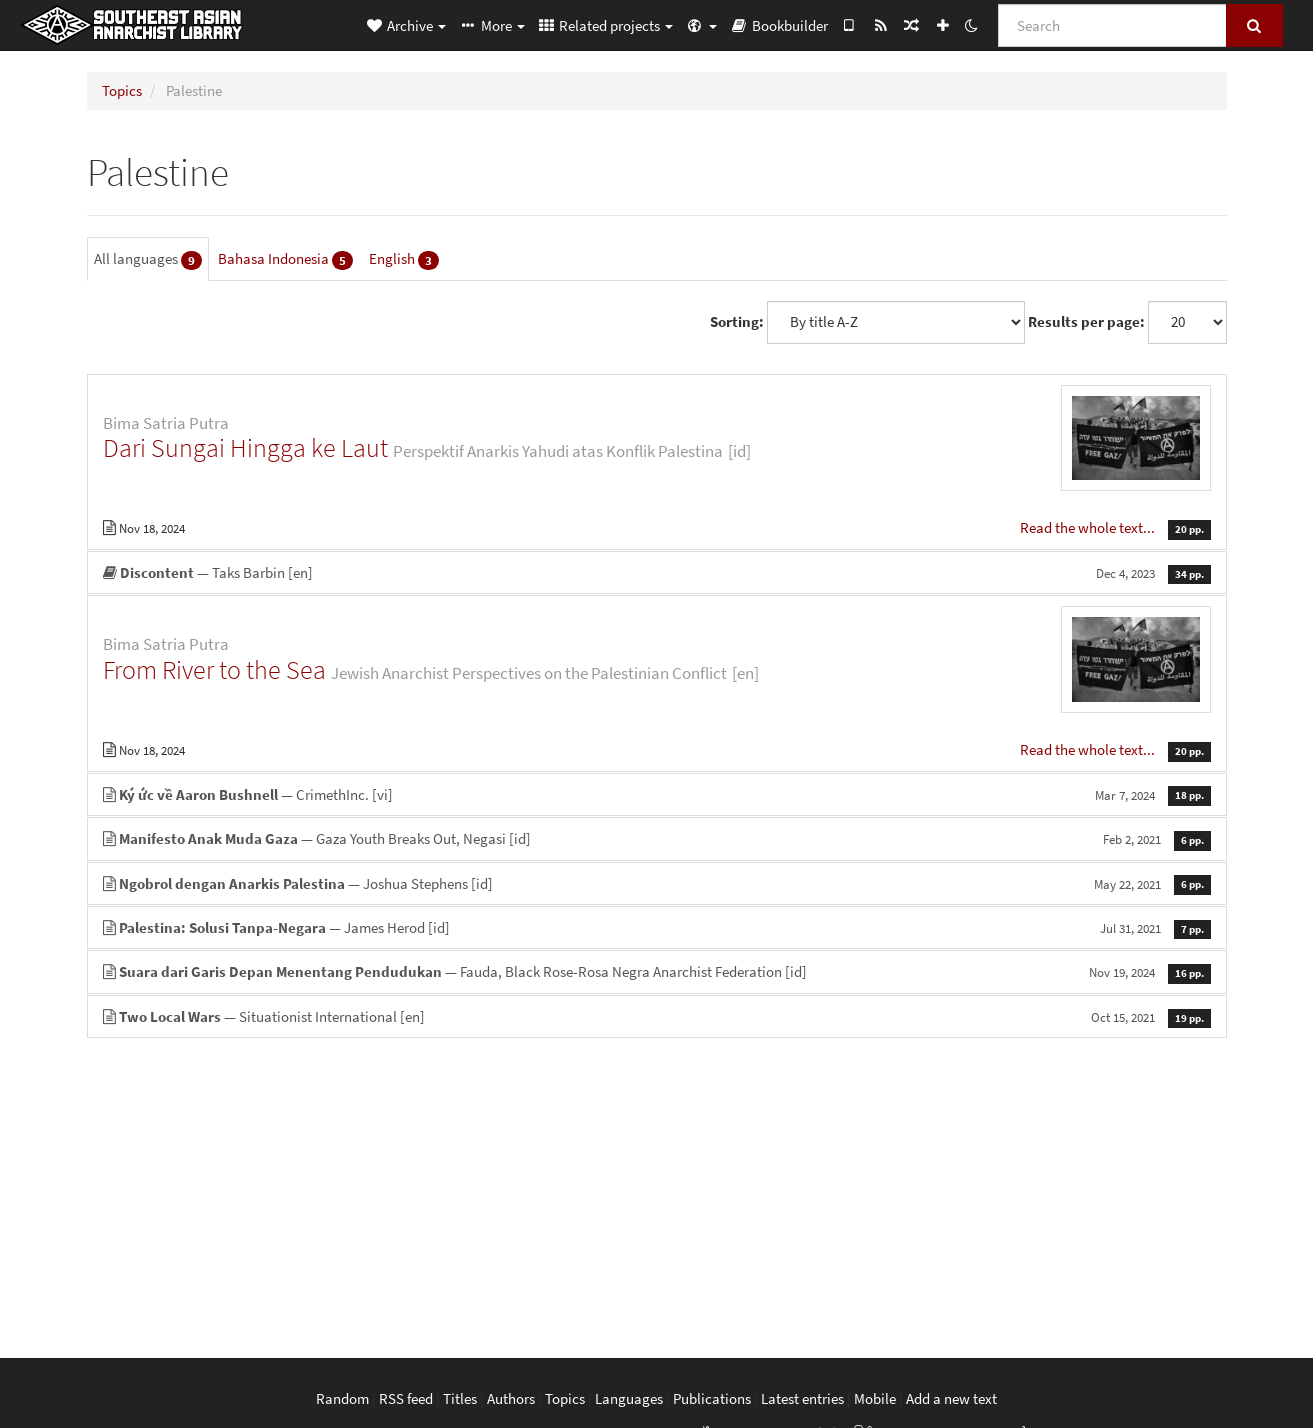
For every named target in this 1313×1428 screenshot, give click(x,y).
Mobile (875, 1398)
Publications (712, 1398)
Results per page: (1086, 321)
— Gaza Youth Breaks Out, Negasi (657, 838)
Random (342, 1398)
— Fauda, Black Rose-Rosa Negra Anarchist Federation (657, 971)
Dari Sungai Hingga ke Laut (245, 447)
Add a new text (951, 1398)
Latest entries (802, 1398)
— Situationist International (657, 1016)
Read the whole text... (1089, 527)
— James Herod (657, 927)
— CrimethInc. (657, 794)
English (404, 259)
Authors (511, 1398)
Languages (629, 1398)
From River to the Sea (214, 669)
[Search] (1112, 25)
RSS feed (406, 1398)
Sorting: (737, 321)
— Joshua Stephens (657, 883)
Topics (122, 90)
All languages (148, 259)
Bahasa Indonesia (285, 259)
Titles (460, 1398)
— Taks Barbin (657, 572)
